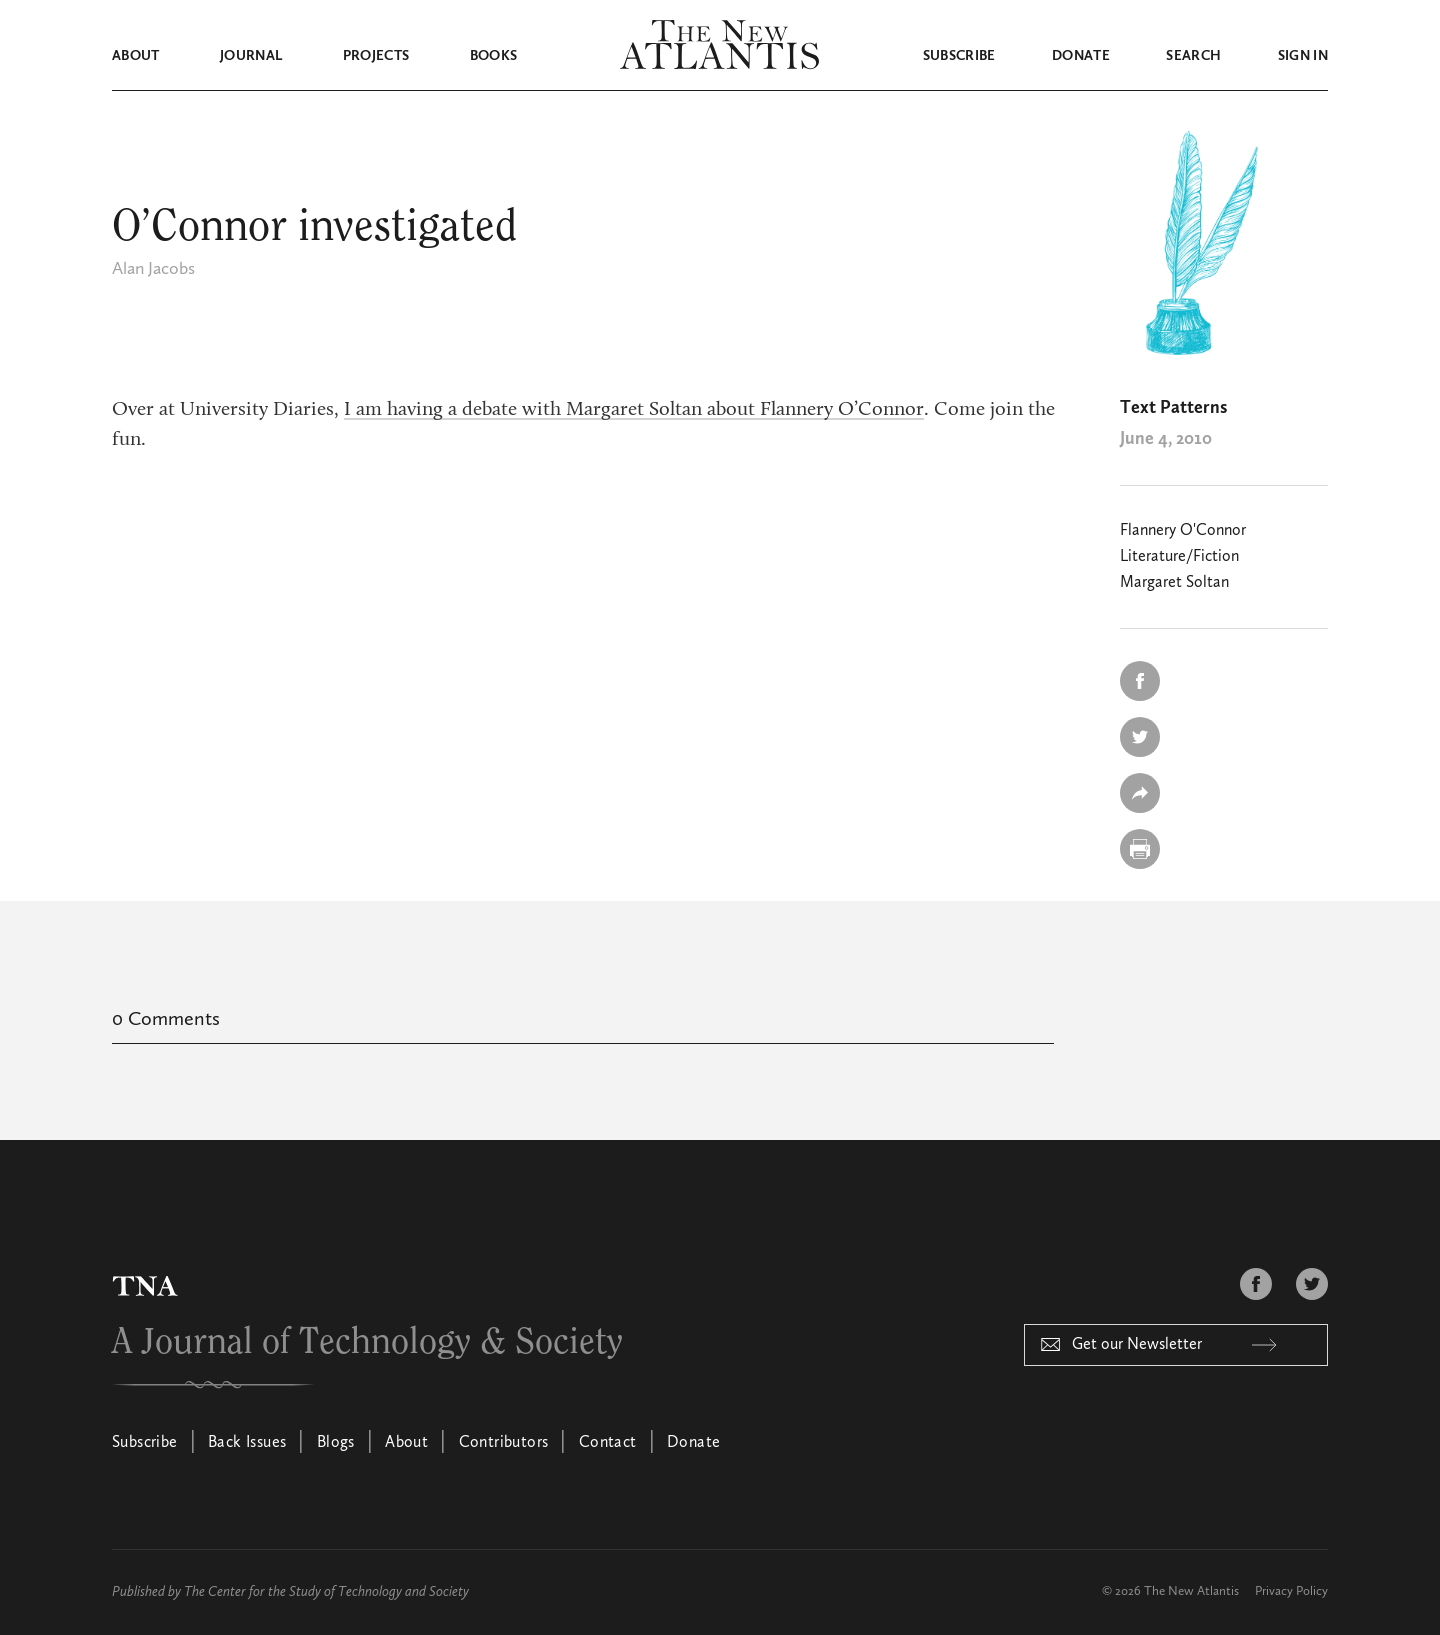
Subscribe (959, 56)
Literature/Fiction (1179, 557)
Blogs (336, 1443)
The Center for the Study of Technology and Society (326, 1592)
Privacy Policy (1291, 1591)
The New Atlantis (1191, 1591)
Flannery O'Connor (1183, 531)
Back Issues (247, 1443)
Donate (1081, 56)
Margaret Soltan (1174, 583)
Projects (376, 56)
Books (494, 56)
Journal (251, 56)
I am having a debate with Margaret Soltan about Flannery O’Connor (634, 410)
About (136, 56)
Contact (608, 1443)
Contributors (504, 1443)
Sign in (1303, 56)
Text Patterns (1173, 408)
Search (1193, 56)
